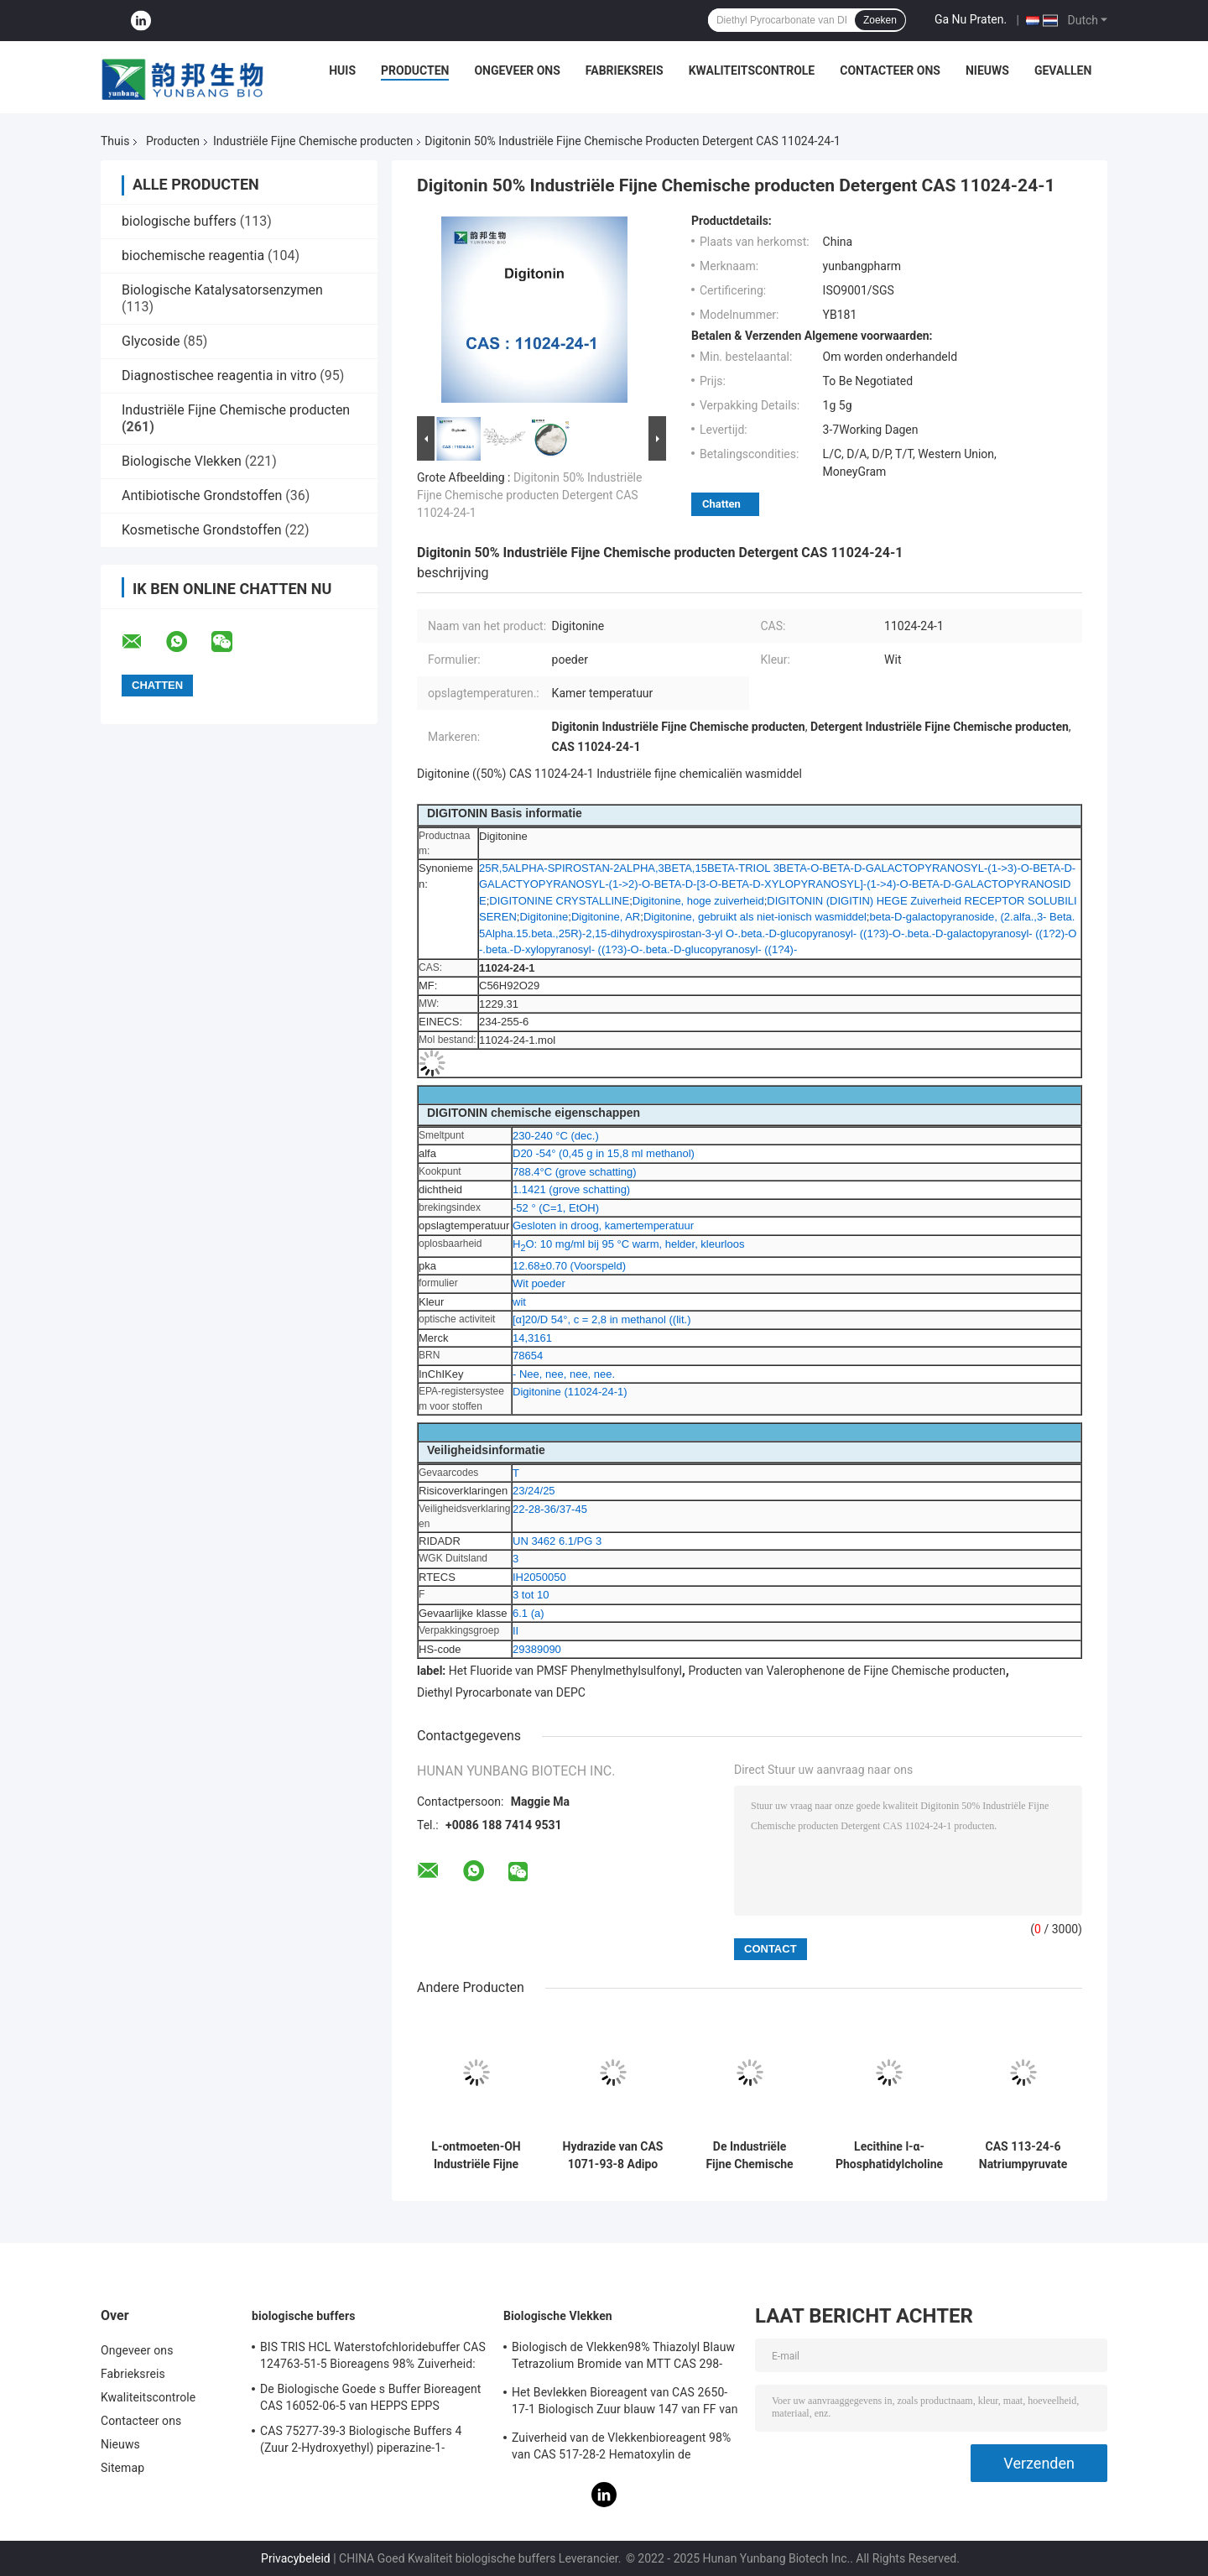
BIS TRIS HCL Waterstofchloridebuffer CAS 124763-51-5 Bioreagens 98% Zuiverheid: (373, 2355)
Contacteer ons (890, 70)
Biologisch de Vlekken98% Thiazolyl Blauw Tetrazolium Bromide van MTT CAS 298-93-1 (623, 2357)
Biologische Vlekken (182, 461)
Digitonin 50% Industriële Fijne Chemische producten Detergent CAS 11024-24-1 (529, 495)
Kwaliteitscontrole (752, 70)
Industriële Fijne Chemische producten (313, 141)
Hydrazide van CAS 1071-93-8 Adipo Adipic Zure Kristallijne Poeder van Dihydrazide (613, 2156)
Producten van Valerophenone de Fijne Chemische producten (846, 1670)
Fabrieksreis (625, 70)
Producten (415, 70)
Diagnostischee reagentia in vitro (219, 375)
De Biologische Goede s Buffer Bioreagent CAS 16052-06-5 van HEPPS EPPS (370, 2397)
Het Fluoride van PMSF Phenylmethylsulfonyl (565, 1670)
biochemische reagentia (193, 255)
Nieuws (987, 70)
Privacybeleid (296, 2558)
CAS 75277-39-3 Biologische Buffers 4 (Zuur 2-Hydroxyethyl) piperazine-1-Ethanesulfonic (360, 2441)
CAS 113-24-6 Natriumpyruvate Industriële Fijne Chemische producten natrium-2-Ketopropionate (1023, 2156)
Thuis (115, 141)
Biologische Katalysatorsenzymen (222, 290)
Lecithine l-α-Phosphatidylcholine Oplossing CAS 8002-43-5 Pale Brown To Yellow (889, 2156)
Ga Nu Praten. (971, 19)
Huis (342, 70)
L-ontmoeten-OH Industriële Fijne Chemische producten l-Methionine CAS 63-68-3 (475, 2156)
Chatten (721, 504)
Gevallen (1062, 70)
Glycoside (151, 341)
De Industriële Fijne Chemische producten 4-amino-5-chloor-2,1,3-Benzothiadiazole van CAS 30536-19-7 (749, 2156)
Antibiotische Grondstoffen (202, 495)
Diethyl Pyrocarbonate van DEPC (501, 1692)
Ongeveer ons (517, 70)
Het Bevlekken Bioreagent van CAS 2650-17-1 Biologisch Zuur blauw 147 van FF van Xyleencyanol (625, 2403)
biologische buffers (179, 221)
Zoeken (880, 20)
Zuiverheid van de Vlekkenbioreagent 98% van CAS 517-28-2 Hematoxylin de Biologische (621, 2448)
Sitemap (122, 2467)
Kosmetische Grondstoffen (202, 530)
